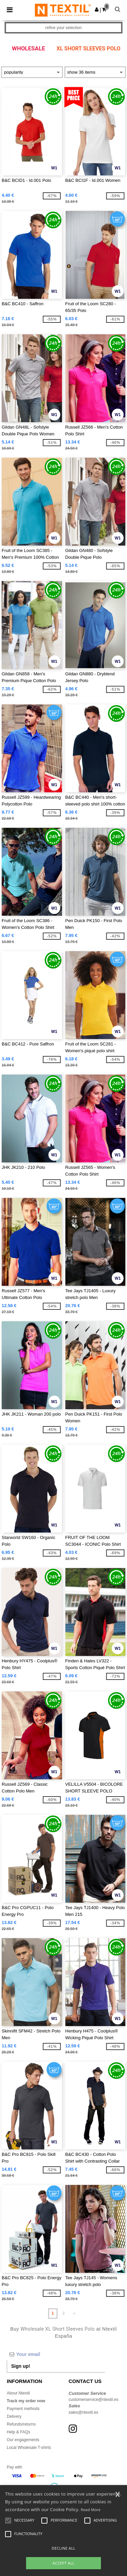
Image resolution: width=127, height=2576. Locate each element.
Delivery (14, 2416)
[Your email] (56, 2354)
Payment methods (23, 2408)
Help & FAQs (18, 2432)
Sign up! (20, 2366)
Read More (91, 2509)
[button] (97, 9)
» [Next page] (74, 2313)
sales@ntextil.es (84, 2412)
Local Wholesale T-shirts (29, 2447)
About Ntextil (18, 2393)
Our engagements (23, 2439)
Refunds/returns (21, 2424)
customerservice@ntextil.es (94, 2399)
